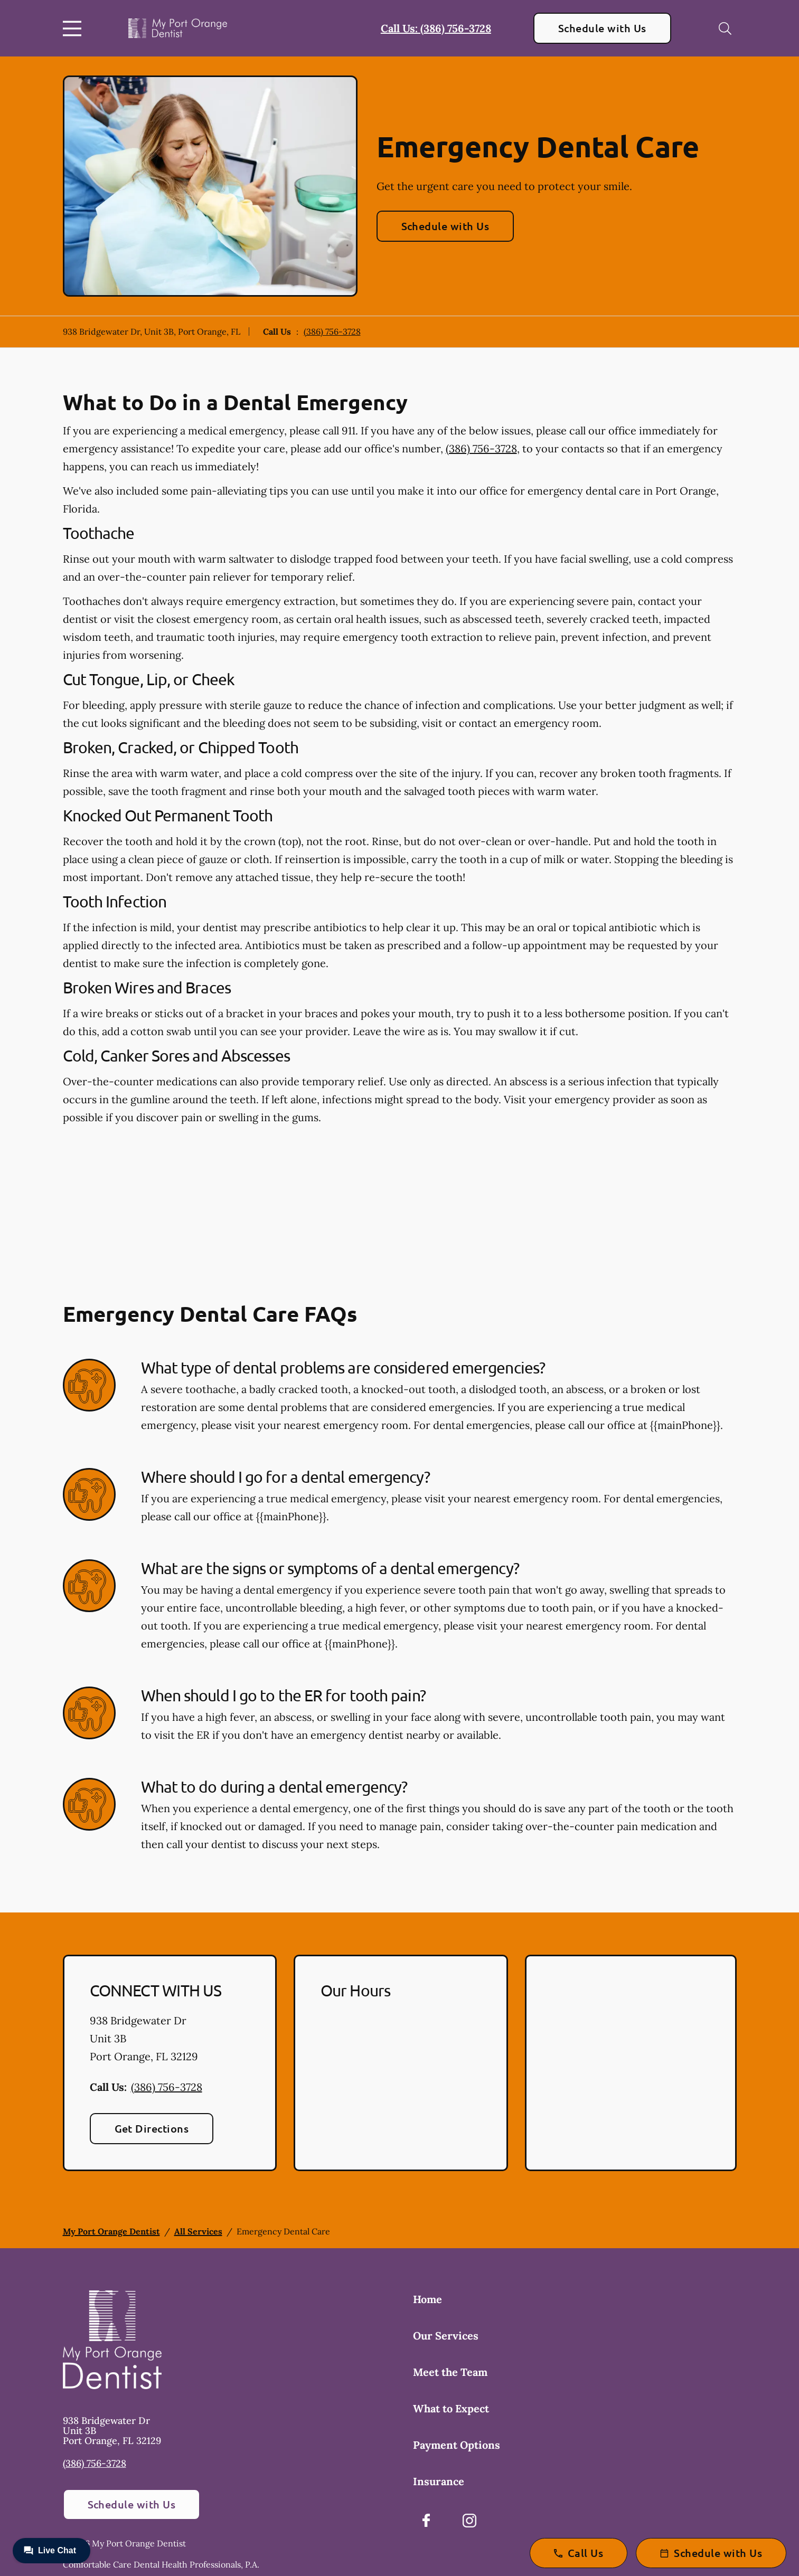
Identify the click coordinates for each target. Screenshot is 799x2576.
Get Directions (152, 2128)
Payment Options (456, 2444)
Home (427, 2299)
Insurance (438, 2481)
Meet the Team (450, 2372)
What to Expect (451, 2408)
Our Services (445, 2335)
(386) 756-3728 (332, 331)
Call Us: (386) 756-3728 (436, 28)
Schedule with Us (602, 28)
